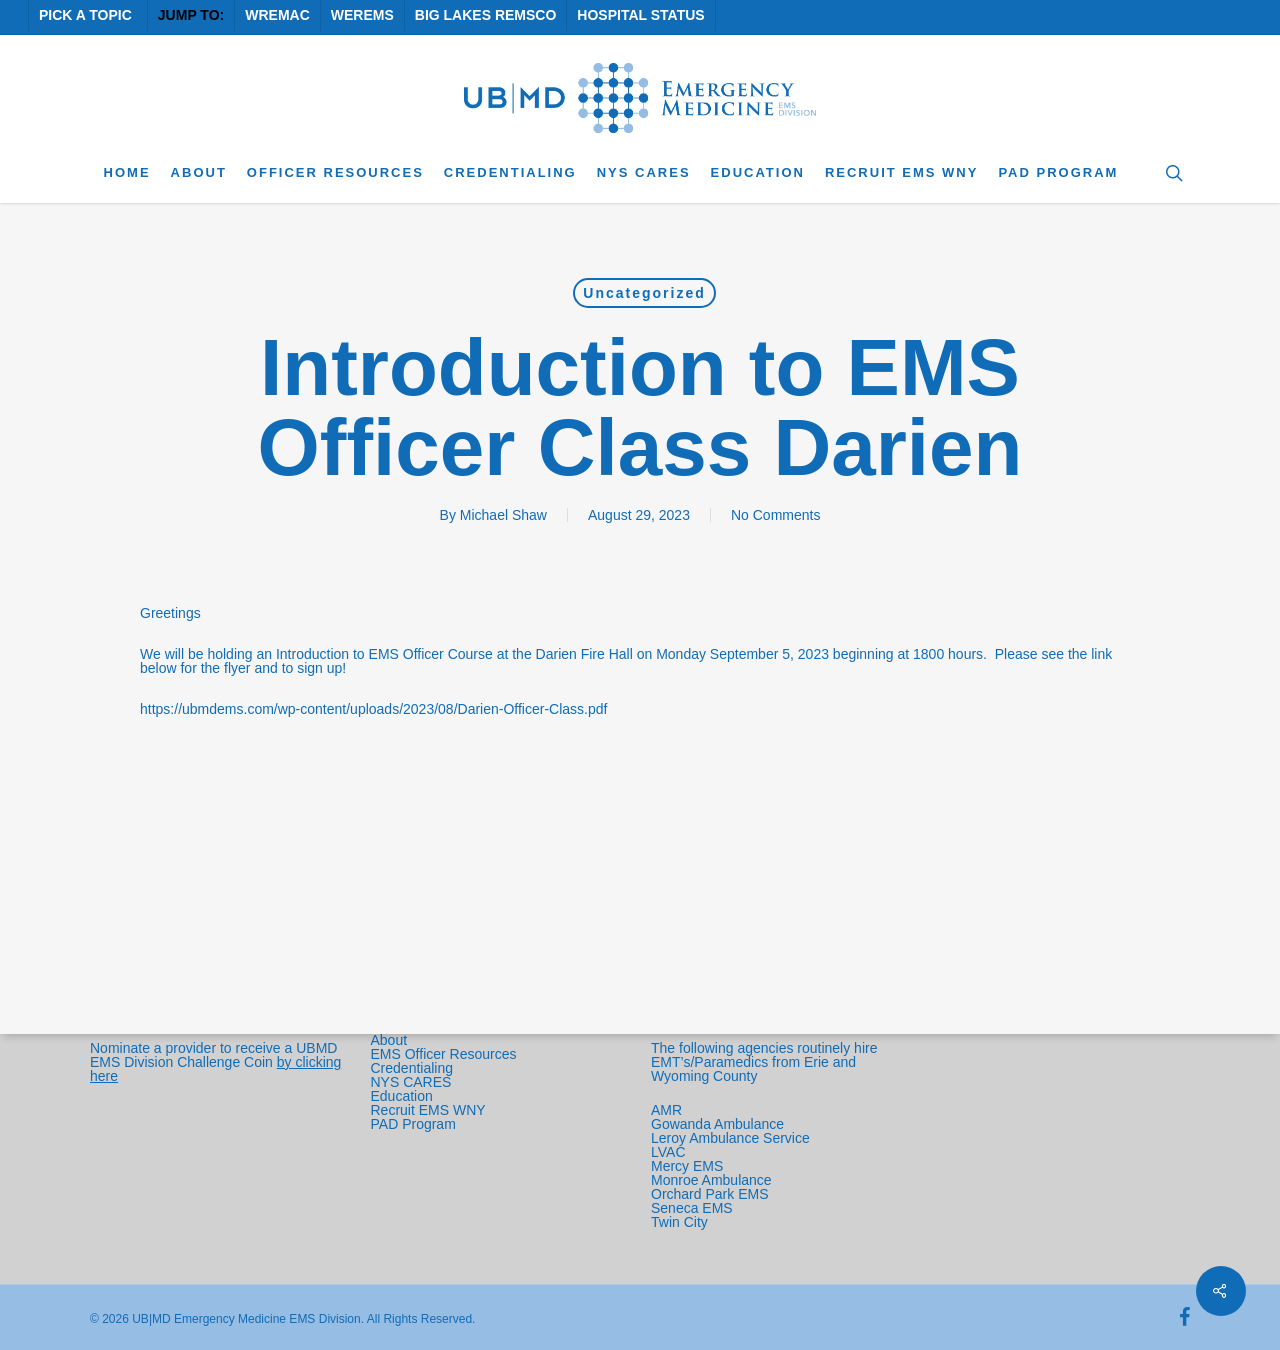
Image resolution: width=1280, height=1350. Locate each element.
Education (402, 1096)
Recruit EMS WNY (430, 1110)
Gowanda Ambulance (717, 1124)
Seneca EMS (694, 1208)
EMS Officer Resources (444, 1054)
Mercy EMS (687, 1166)
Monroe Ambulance (711, 1180)
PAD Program (413, 1124)
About (389, 1040)
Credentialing (412, 1068)
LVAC (670, 1152)
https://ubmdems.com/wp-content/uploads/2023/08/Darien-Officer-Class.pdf (373, 709)
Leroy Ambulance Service (730, 1138)
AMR (666, 1110)
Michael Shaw (503, 515)
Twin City (681, 1222)
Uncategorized (644, 293)
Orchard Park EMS (709, 1194)
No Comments (775, 515)
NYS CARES (413, 1082)
